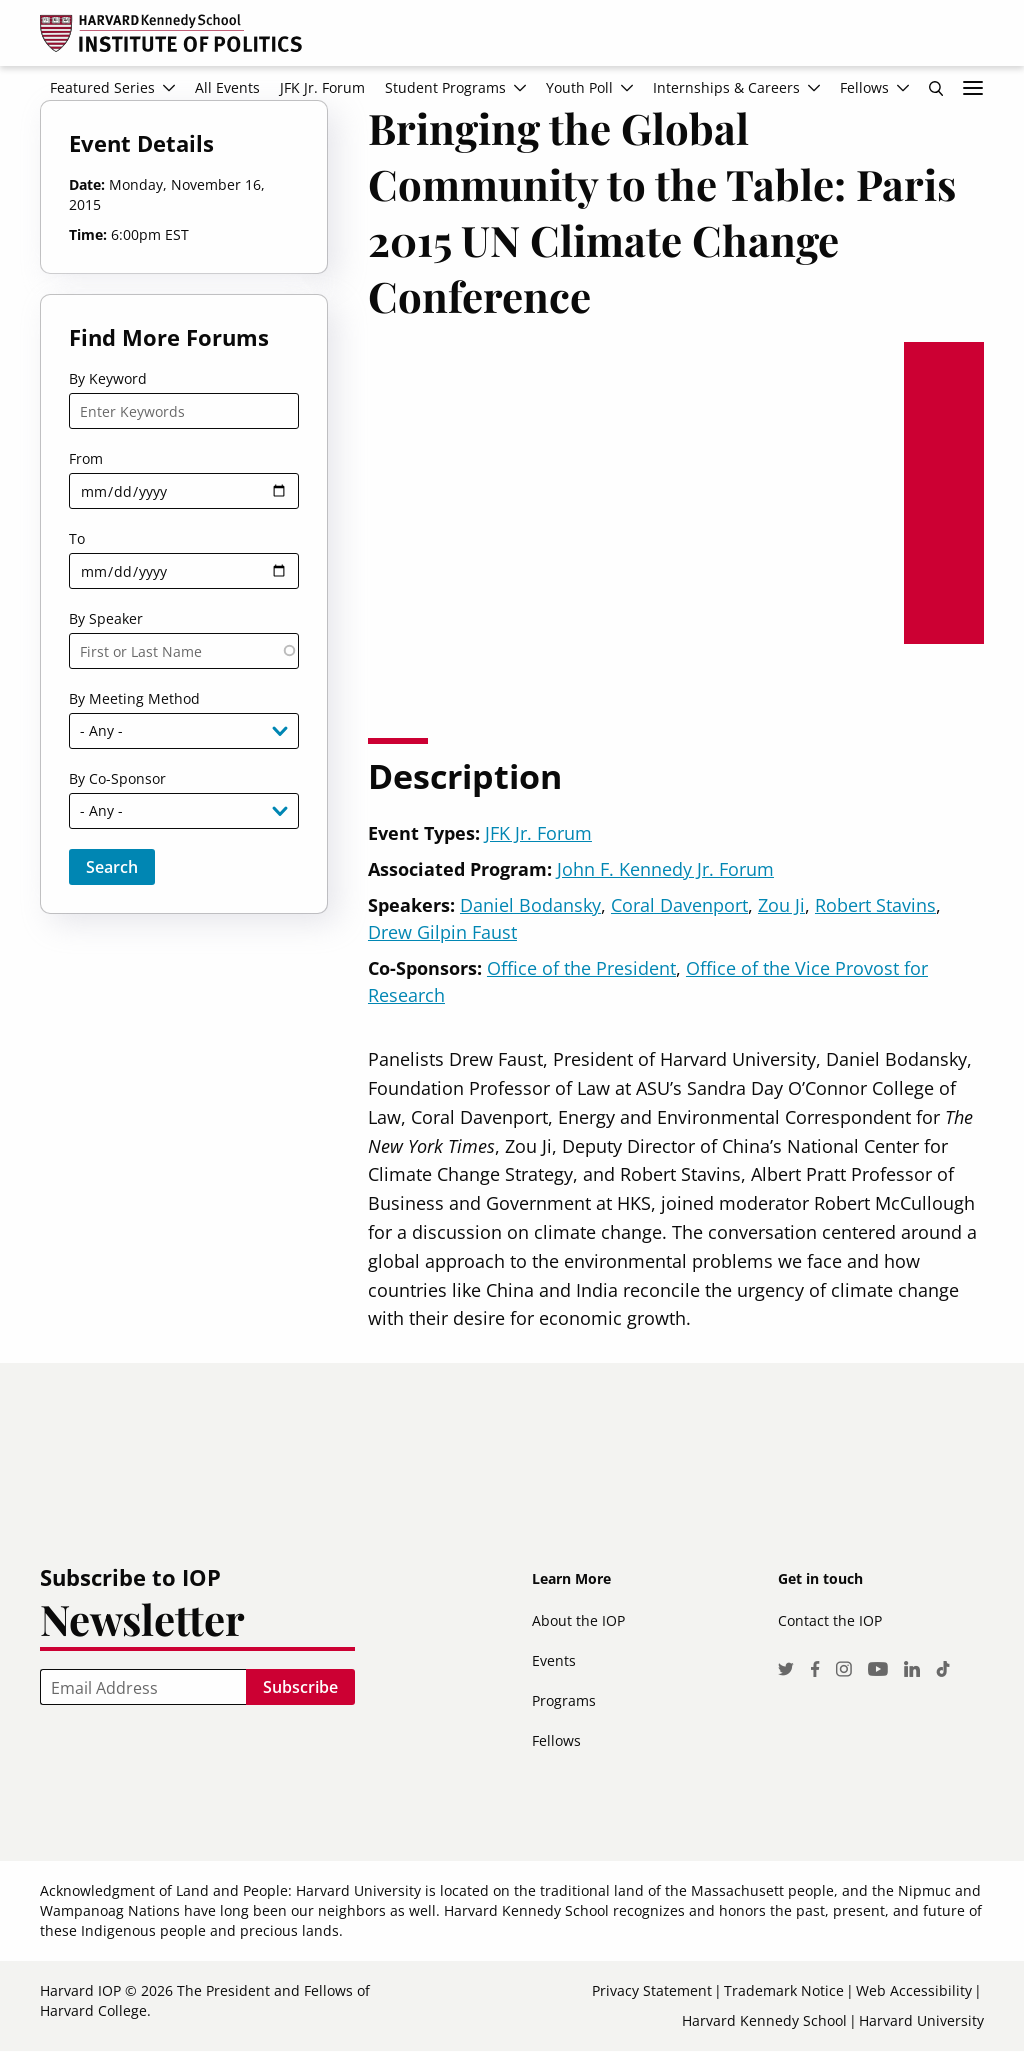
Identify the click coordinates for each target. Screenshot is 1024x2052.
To (77, 538)
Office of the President (581, 968)
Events (554, 1660)
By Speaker (106, 618)
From (86, 458)
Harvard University (921, 2020)
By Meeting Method (134, 698)
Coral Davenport (679, 905)
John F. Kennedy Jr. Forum (665, 869)
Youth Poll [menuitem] (579, 87)
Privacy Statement (652, 1990)
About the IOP (578, 1620)
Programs (564, 1700)
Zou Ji (781, 905)
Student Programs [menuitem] (445, 87)
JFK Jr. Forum (538, 833)
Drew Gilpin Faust (442, 932)
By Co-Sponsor (117, 778)
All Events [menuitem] (227, 87)
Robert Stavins (875, 905)
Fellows (556, 1740)
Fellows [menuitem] (864, 87)
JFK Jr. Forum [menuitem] (322, 87)
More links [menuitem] (973, 88)
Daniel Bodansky (530, 905)
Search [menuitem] (936, 88)
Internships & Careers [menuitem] (726, 87)
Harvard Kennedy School (764, 2020)
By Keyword (108, 378)
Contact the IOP (830, 1620)
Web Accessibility (914, 1990)
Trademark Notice (784, 1990)
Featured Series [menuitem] (102, 87)
